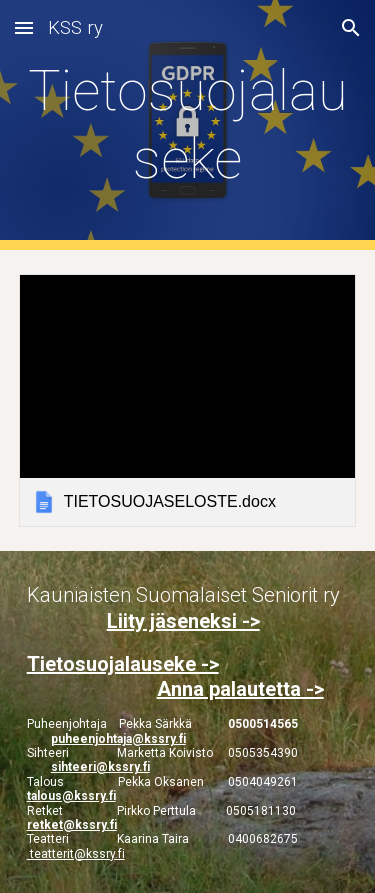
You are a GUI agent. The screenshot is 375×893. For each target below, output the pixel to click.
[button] (24, 27)
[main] (188, 125)
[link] (188, 400)
